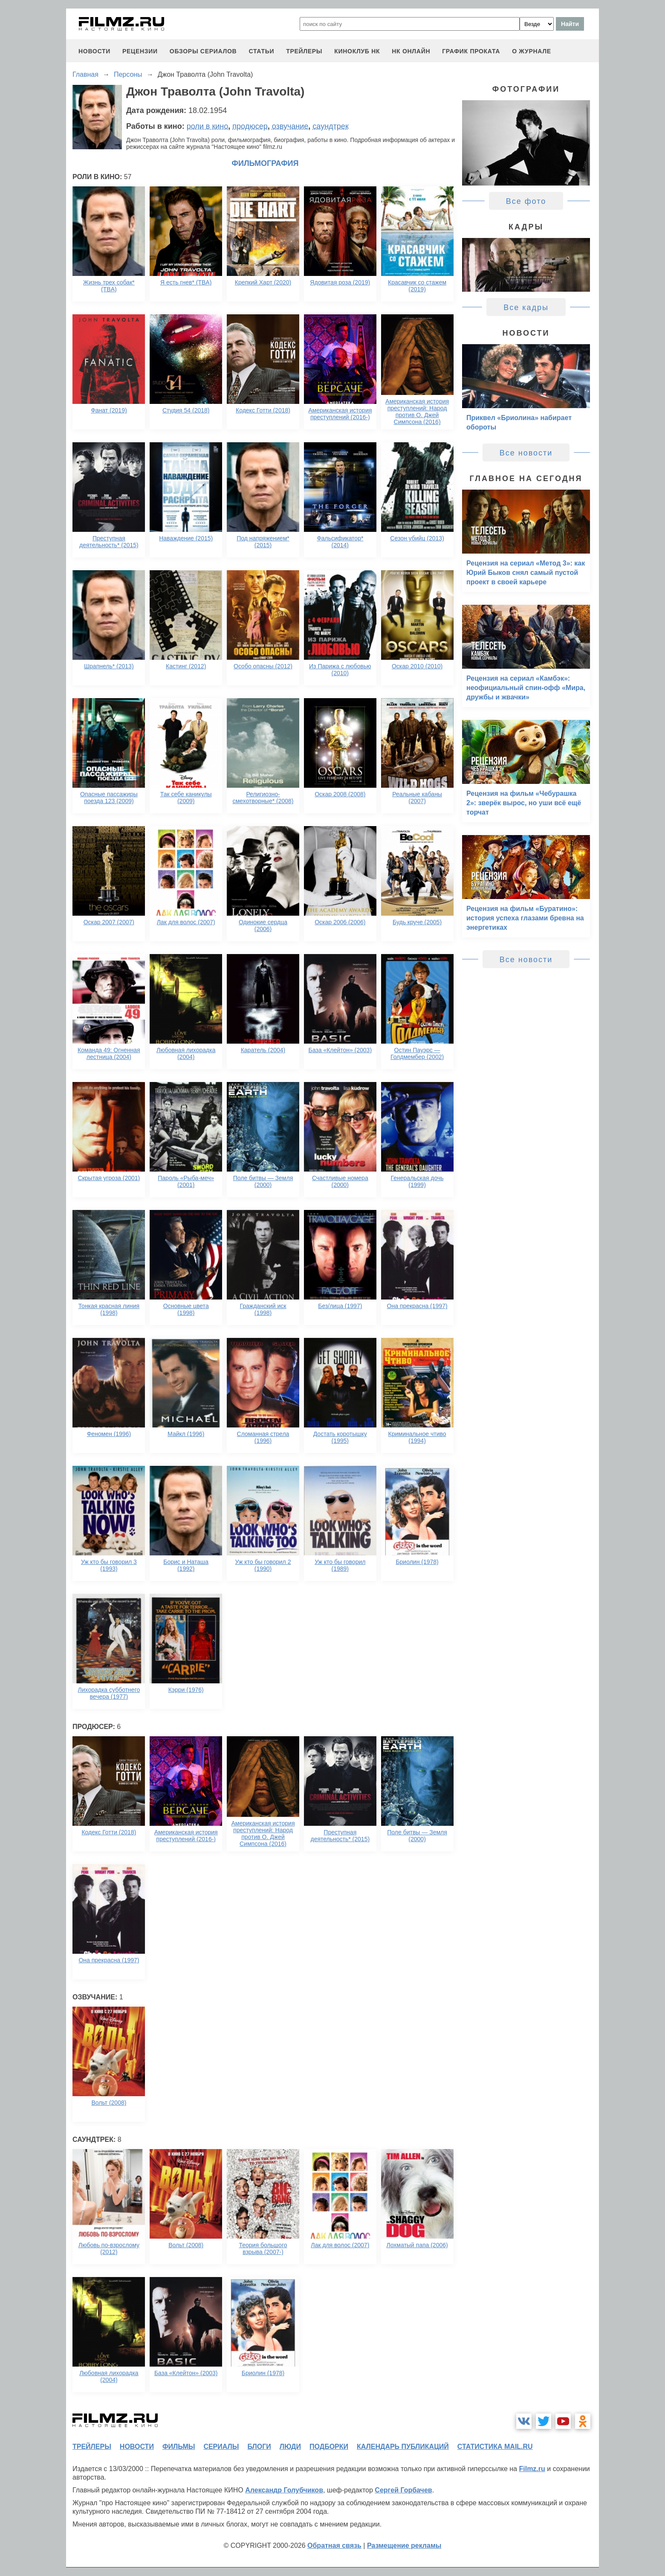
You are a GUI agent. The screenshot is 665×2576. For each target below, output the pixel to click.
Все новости (526, 453)
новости (94, 51)
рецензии (140, 51)
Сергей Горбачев (403, 2490)
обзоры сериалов (203, 51)
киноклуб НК (357, 51)
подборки (328, 2446)
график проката (471, 51)
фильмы (178, 2446)
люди (290, 2446)
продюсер (249, 126)
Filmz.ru (532, 2468)
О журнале (531, 51)
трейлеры (304, 51)
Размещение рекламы (404, 2545)
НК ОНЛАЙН (411, 51)
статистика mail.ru (495, 2446)
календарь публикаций (403, 2446)
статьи (261, 51)
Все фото (526, 201)
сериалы (221, 2446)
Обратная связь (334, 2545)
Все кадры (526, 307)
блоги (259, 2446)
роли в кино (207, 126)
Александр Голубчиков (284, 2490)
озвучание (290, 126)
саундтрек (330, 126)
